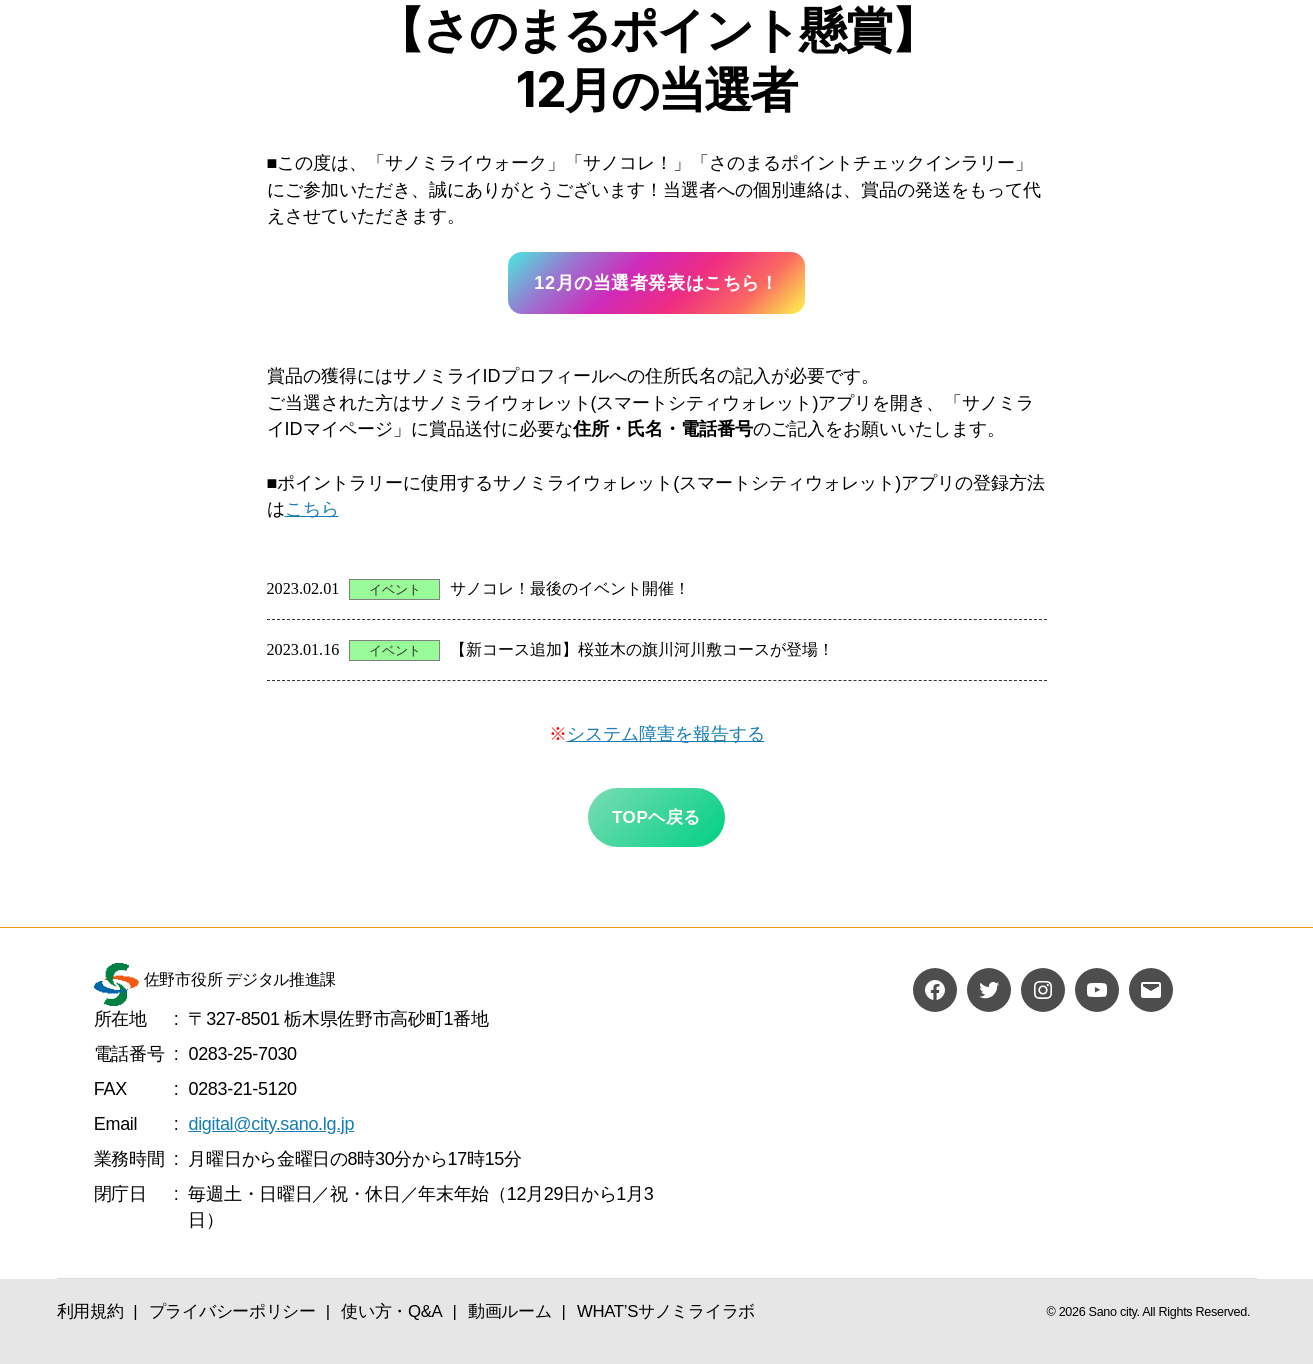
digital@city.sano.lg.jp (271, 1124)
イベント (395, 589)
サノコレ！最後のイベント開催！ (570, 589)
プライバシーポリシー (232, 1311)
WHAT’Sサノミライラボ (666, 1311)
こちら (312, 509)
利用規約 (90, 1311)
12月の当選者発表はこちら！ (656, 283)
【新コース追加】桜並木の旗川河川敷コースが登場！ (642, 650)
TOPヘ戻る (656, 817)
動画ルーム (509, 1311)
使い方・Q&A (391, 1311)
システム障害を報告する (666, 734)
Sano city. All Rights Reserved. (1170, 1312)
